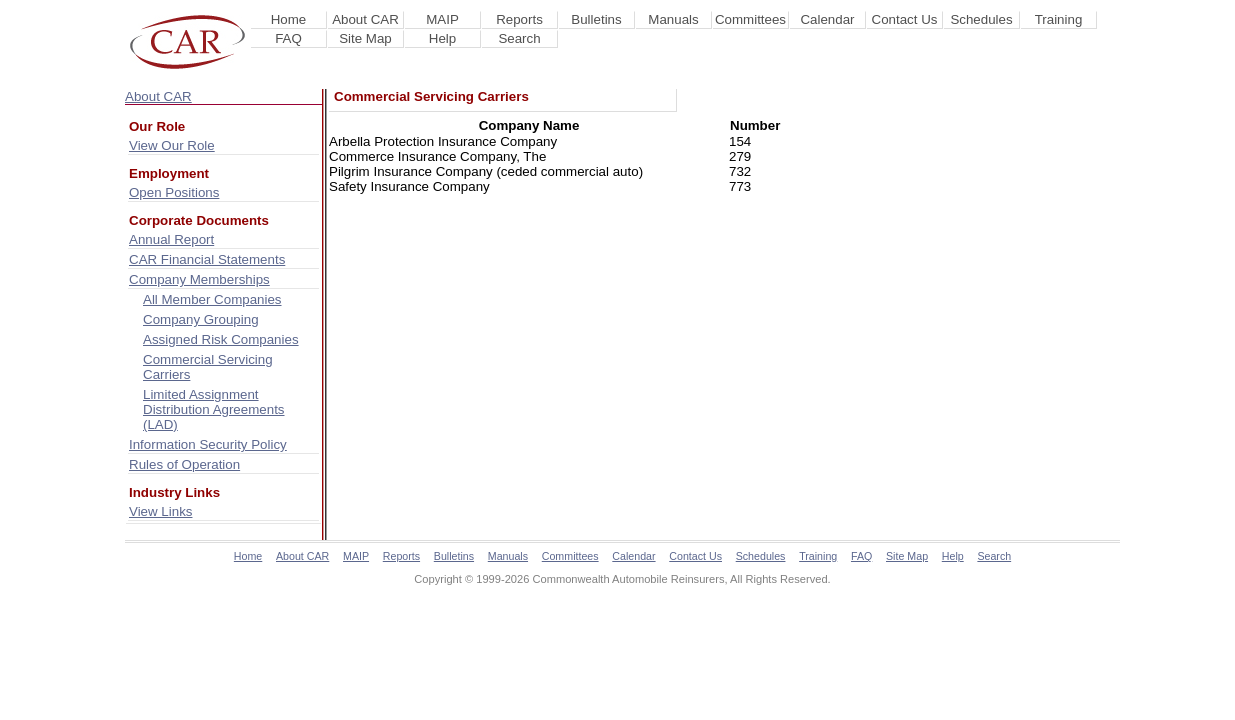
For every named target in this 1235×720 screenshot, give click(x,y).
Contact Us (905, 19)
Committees (750, 19)
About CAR (365, 19)
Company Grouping (201, 319)
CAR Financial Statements (207, 259)
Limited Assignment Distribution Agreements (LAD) (214, 409)
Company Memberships (199, 279)
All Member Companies (212, 299)
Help (442, 38)
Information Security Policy (208, 444)
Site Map (365, 38)
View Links (160, 511)
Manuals (673, 19)
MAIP (442, 19)
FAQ (288, 38)
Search (519, 38)
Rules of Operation (184, 464)
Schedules (981, 19)
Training (1059, 19)
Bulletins (596, 19)
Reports (519, 19)
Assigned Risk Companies (221, 339)
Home (289, 19)
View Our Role (172, 145)
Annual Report (171, 239)
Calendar (827, 19)
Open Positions (174, 192)
